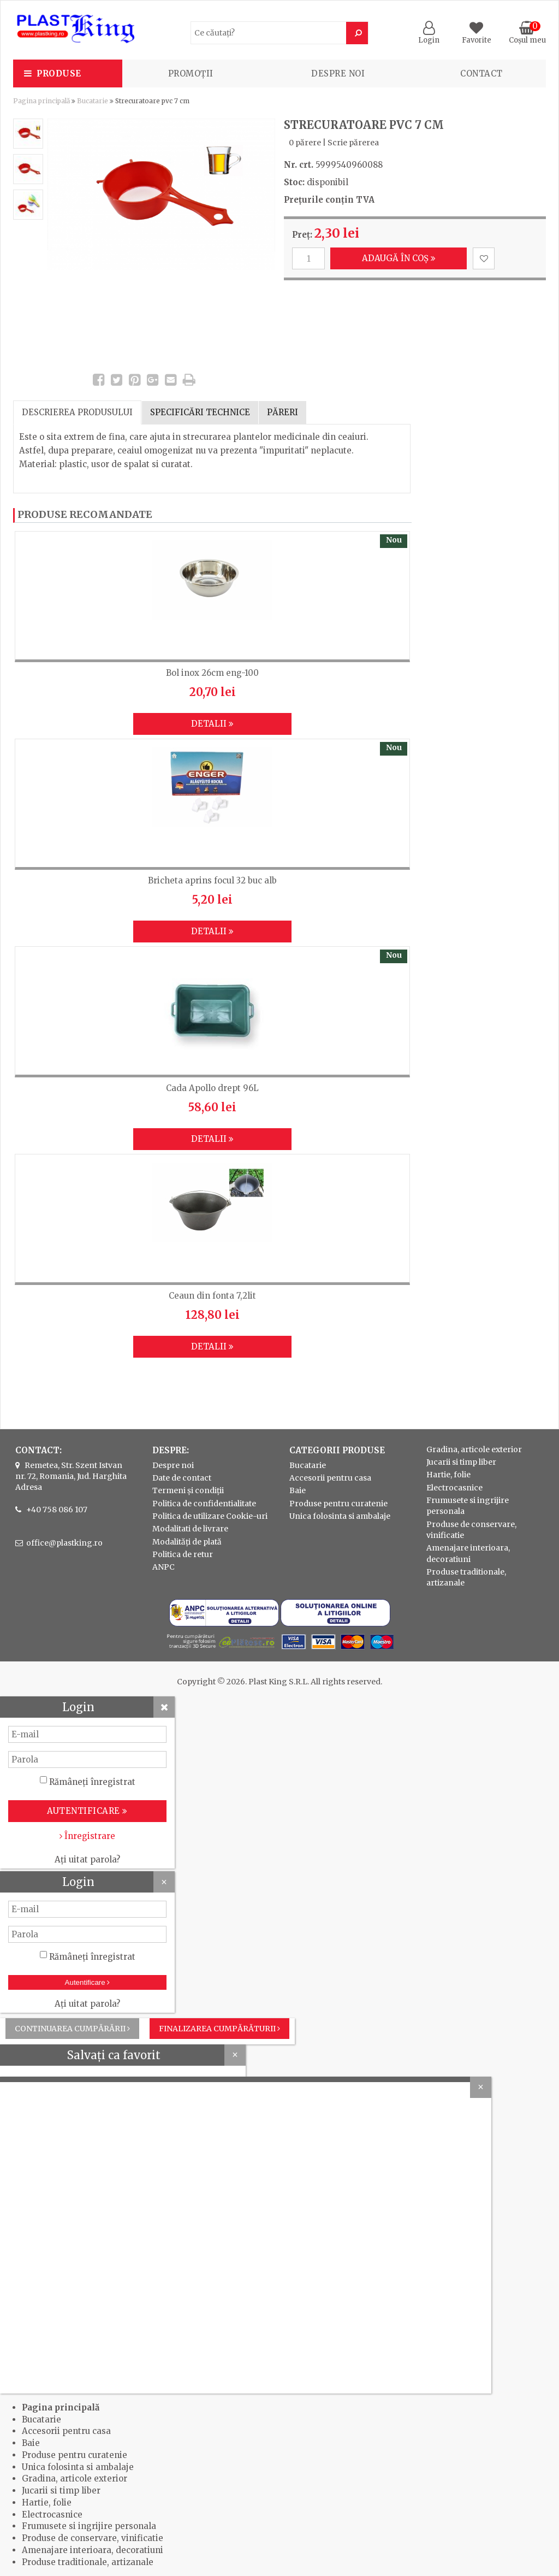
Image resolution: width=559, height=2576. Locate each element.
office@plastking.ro (64, 1543)
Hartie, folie (448, 1474)
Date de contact (181, 1478)
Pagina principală (41, 101)
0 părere (305, 143)
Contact (481, 73)
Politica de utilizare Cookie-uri (209, 1516)
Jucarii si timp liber (461, 1462)
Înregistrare (87, 1836)
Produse (59, 73)
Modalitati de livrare (190, 1529)
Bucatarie (92, 101)
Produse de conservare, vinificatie (92, 2538)
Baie (297, 1490)
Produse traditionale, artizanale (87, 2562)
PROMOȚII (190, 73)
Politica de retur (182, 1554)
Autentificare (87, 1982)
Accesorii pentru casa (330, 1478)
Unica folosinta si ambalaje (339, 1516)
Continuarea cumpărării (72, 2028)
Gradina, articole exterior (474, 1449)
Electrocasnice (454, 1488)
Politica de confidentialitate (204, 1503)
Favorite (476, 35)
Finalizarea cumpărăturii (219, 2028)
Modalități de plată (187, 1542)
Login (428, 35)
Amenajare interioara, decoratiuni (92, 2550)
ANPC (163, 1567)
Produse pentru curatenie (338, 1503)
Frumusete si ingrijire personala (89, 2526)
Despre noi (338, 73)
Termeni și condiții (188, 1490)
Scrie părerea (353, 143)
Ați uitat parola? (87, 1859)
